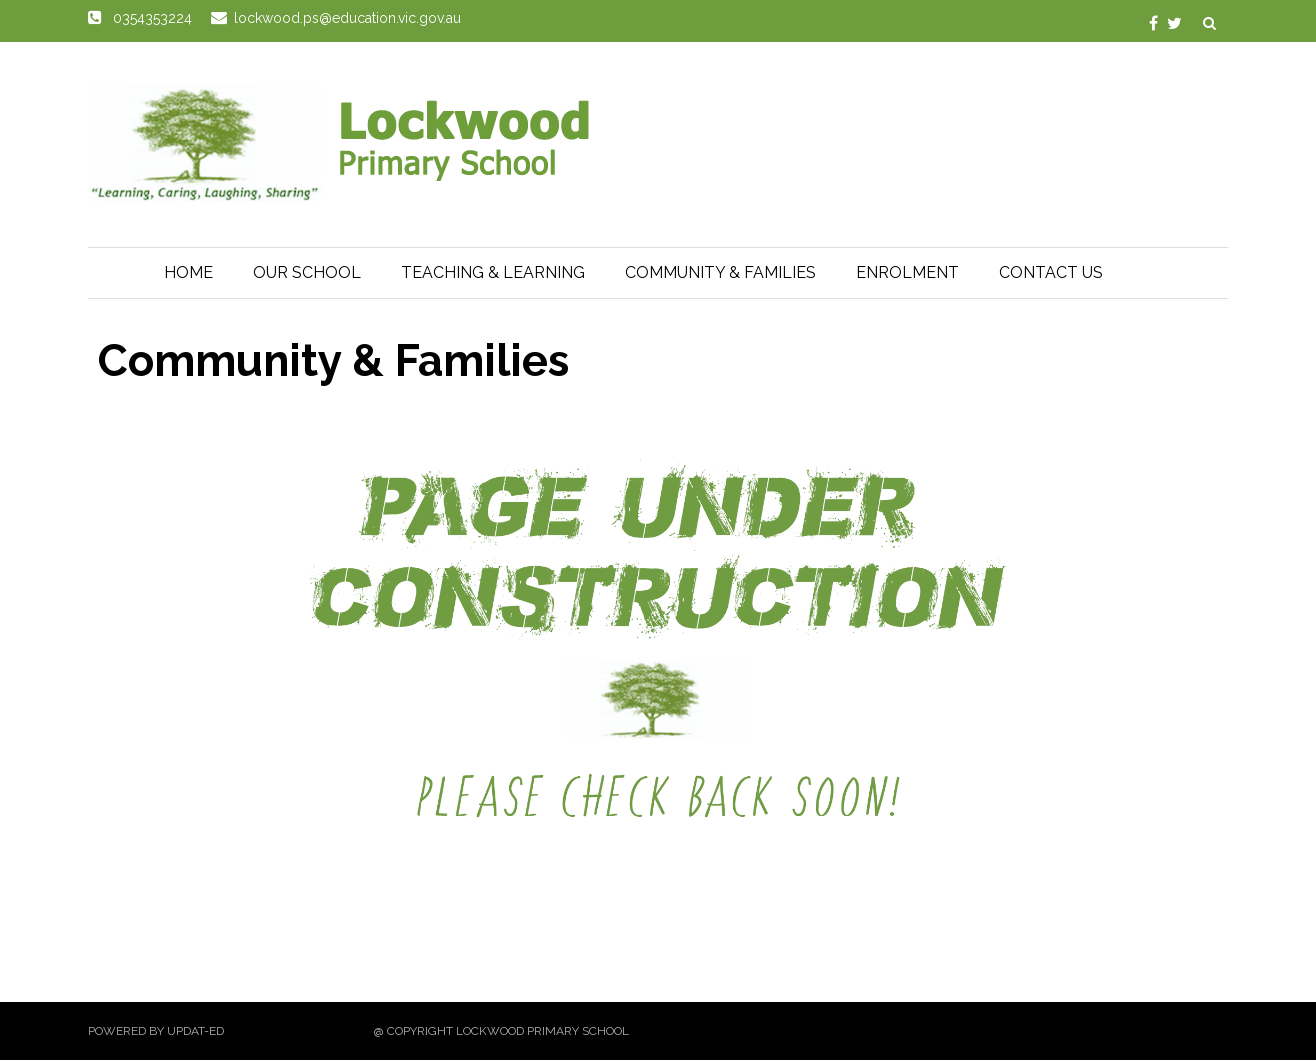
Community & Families (720, 272)
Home (188, 272)
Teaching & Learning (493, 272)
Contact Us (1051, 272)
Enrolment (907, 272)
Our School (307, 272)
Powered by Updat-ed (156, 1031)
